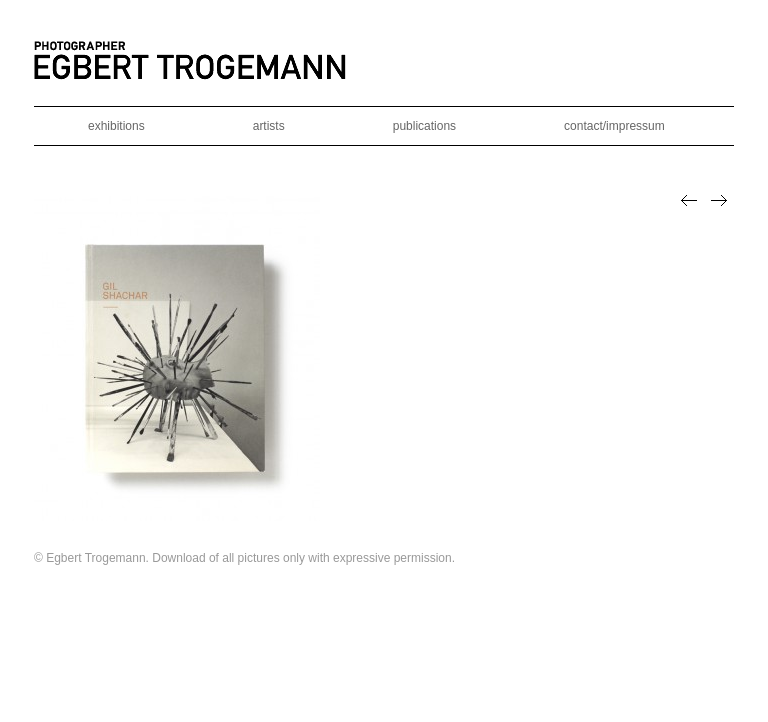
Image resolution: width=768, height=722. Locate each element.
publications (424, 126)
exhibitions (116, 126)
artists (269, 126)
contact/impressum (614, 126)
